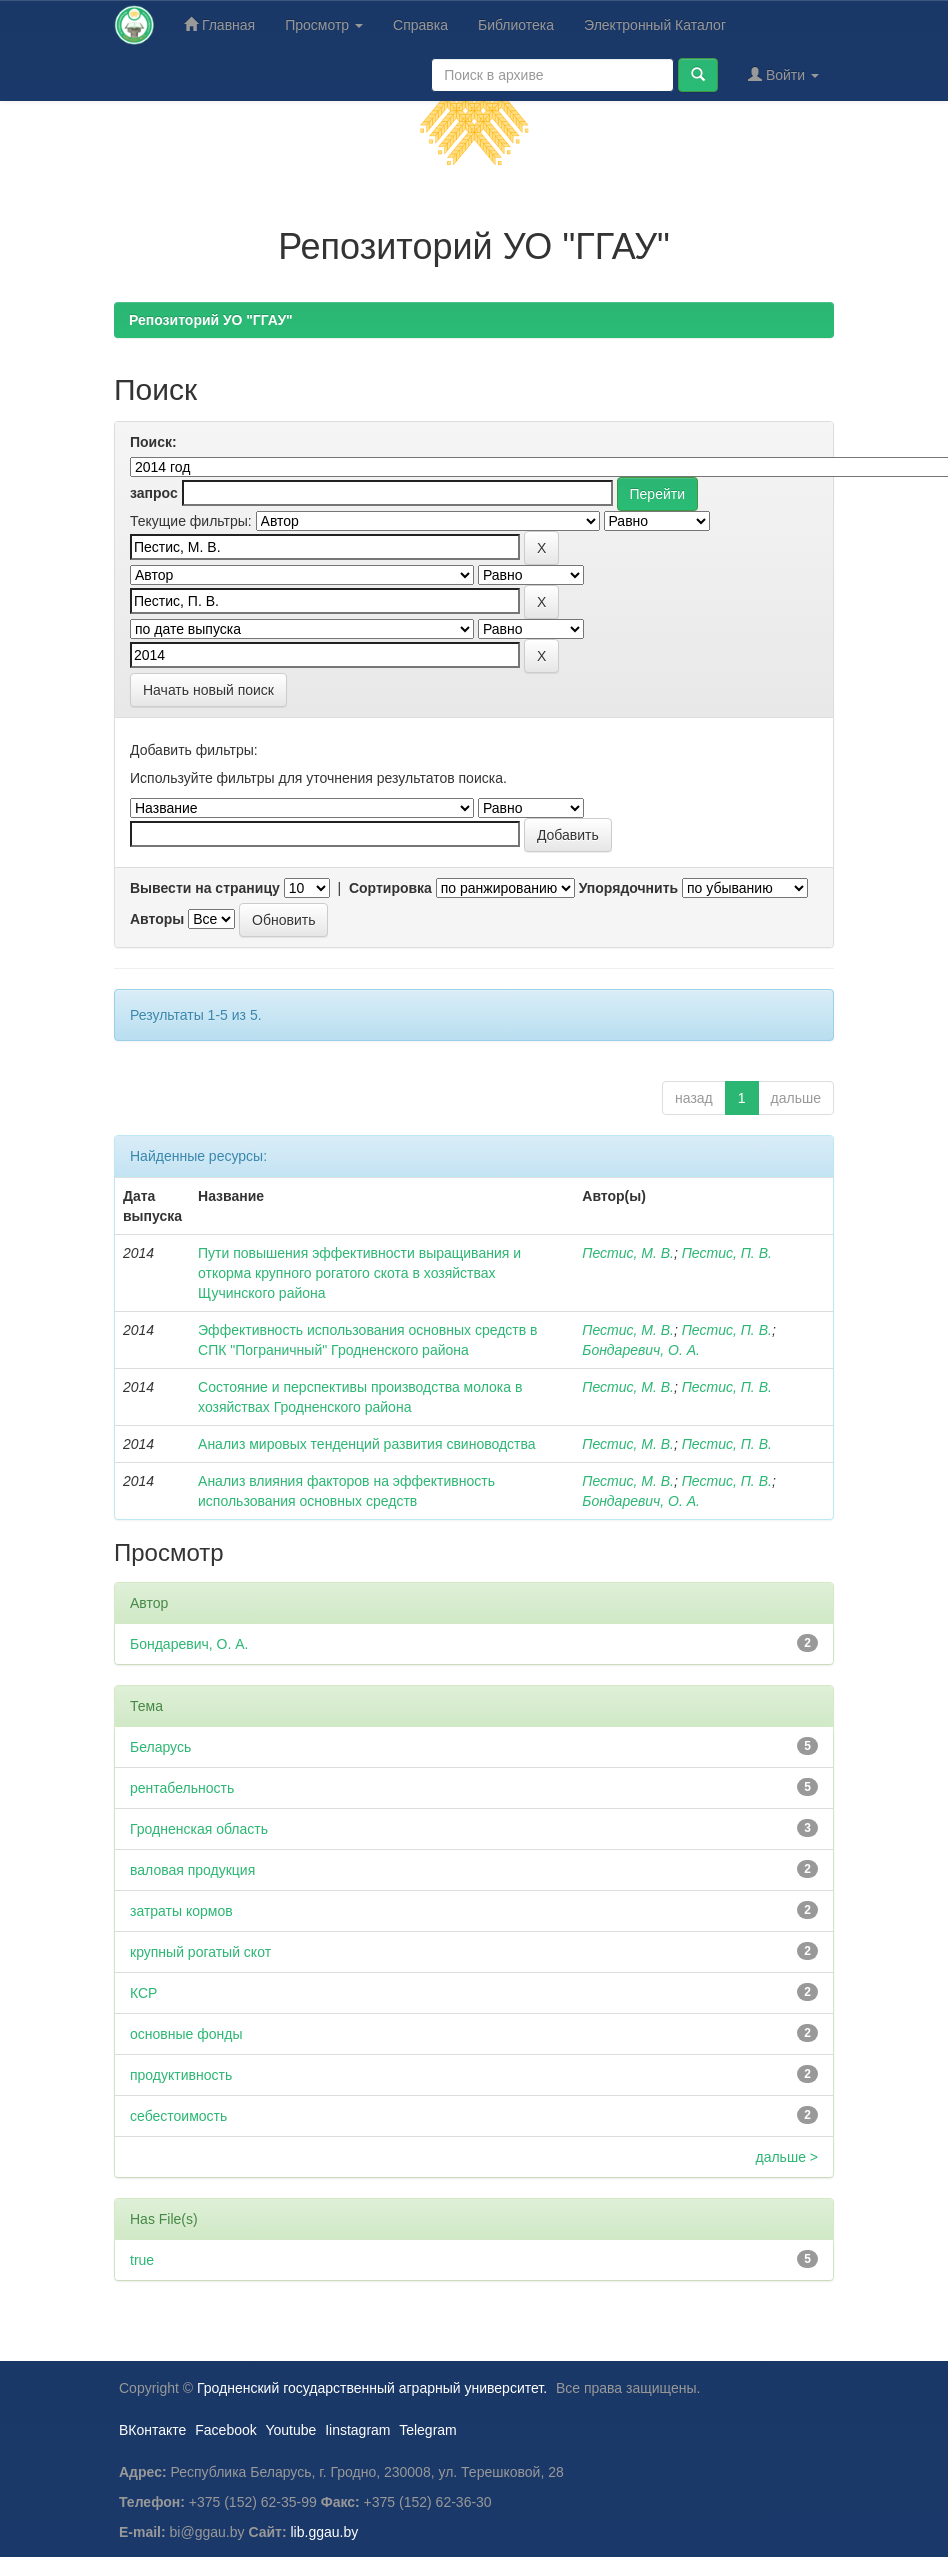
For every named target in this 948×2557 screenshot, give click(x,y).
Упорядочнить (628, 888)
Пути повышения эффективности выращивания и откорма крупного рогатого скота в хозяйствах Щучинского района (359, 1273)
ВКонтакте (152, 2430)
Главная (219, 24)
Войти (783, 74)
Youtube (290, 2430)
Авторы (157, 919)
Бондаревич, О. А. (641, 1350)
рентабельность (182, 1788)
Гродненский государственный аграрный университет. (372, 2388)
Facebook (225, 2430)
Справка (420, 25)
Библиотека (516, 25)
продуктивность (181, 2075)
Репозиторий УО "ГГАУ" (211, 320)
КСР (143, 1993)
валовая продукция (192, 1870)
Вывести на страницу (205, 888)
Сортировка (390, 888)
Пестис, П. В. (727, 1253)
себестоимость (178, 2116)
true (142, 2260)
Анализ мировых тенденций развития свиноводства (367, 1444)
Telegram (428, 2430)
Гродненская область (199, 1829)
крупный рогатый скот (200, 1952)
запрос (154, 493)
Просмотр (324, 25)
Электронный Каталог (655, 25)
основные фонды (186, 2034)
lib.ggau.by (325, 2532)
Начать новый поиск (208, 690)
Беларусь (160, 1747)
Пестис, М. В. (628, 1253)
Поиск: (153, 442)
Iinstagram (357, 2430)
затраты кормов (181, 1911)
